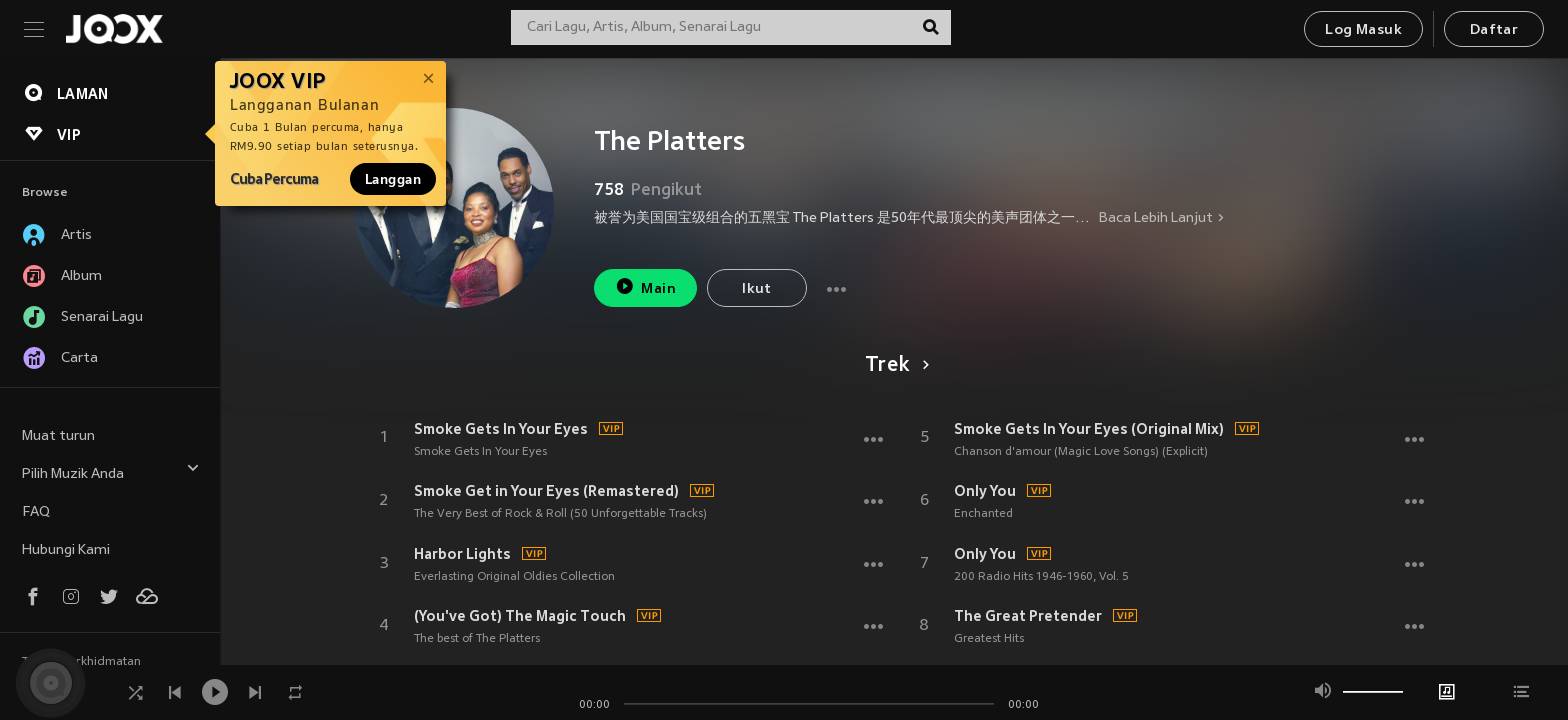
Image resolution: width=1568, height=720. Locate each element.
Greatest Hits (989, 639)
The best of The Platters (477, 639)
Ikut (757, 289)
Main (645, 286)
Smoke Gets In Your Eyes (501, 429)
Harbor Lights (462, 554)
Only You (985, 491)
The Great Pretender (1028, 616)
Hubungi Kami (66, 550)
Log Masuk (1363, 30)
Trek (893, 366)
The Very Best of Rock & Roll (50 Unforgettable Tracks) (560, 514)
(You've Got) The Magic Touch (520, 616)
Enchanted (983, 514)
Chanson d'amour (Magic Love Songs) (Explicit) (1081, 452)
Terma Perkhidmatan (81, 662)
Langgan (393, 179)
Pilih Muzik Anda (111, 471)
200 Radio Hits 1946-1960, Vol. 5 (1041, 577)
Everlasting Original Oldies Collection (514, 577)
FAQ (36, 512)
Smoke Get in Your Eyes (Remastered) (546, 491)
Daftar (1494, 30)
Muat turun (58, 436)
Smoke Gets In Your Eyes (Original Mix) (1089, 429)
